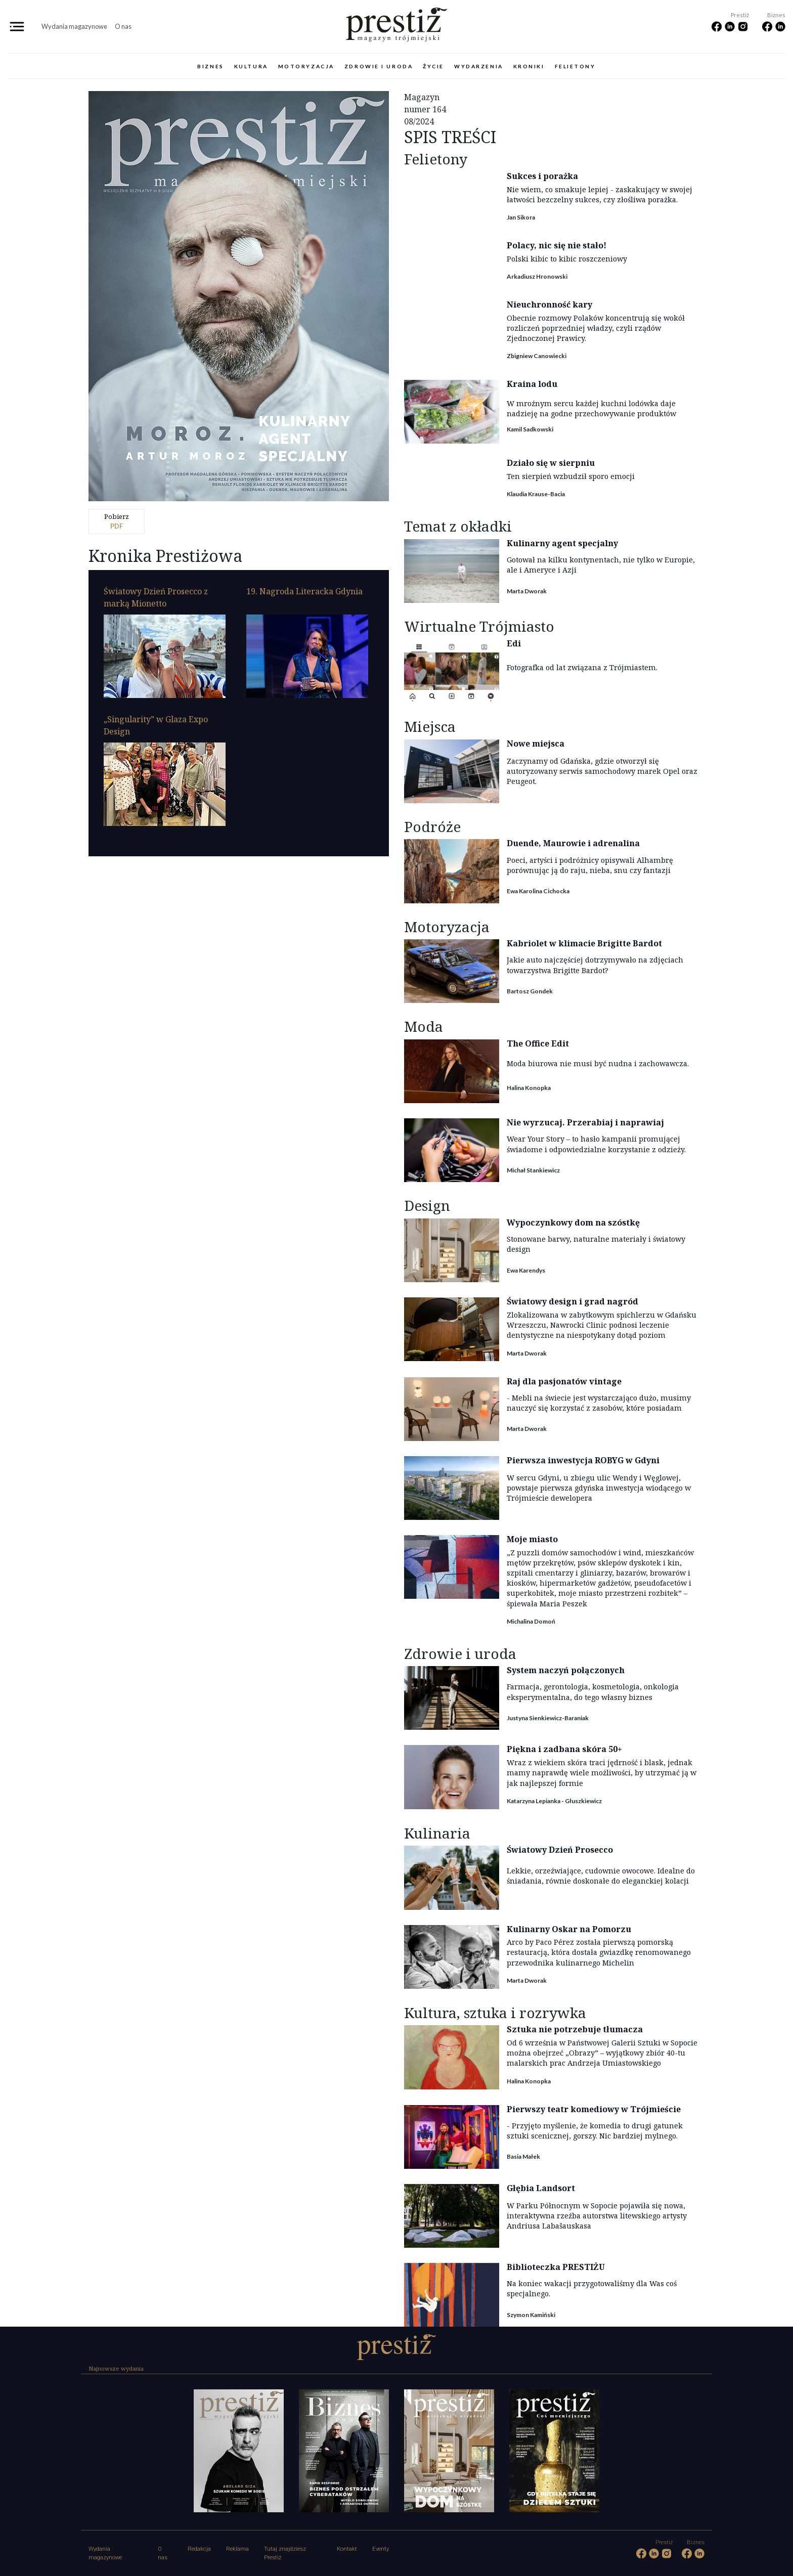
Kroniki (529, 66)
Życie (433, 66)
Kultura (251, 66)
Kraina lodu (532, 383)
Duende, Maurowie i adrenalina (573, 843)
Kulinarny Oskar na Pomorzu (569, 1929)
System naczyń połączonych (566, 1670)
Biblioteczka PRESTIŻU (556, 2267)
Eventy (380, 2549)
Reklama (237, 2549)
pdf (116, 521)
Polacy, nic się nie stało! (556, 245)
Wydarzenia (478, 66)
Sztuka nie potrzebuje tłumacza (575, 2029)
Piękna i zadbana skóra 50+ (564, 1749)
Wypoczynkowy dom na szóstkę (573, 1222)
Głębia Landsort (541, 2188)
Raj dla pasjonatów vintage (564, 1381)
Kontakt (347, 2549)
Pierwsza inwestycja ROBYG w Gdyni (583, 1460)
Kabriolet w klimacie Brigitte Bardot (584, 943)
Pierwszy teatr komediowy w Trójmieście (594, 2109)
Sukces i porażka (542, 176)
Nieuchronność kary (549, 304)
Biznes (210, 66)
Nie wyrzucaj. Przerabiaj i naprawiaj (585, 1122)
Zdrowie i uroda (378, 66)
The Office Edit (538, 1043)
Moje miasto (532, 1539)
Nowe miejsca (535, 743)
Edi (514, 643)
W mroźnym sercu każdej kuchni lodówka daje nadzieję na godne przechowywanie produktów (591, 408)
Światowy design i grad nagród (572, 1301)
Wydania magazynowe (74, 26)
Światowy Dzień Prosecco (560, 1849)
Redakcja (199, 2549)
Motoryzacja (306, 66)
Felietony (575, 66)
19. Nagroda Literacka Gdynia (304, 591)
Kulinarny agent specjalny (562, 543)
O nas (123, 26)
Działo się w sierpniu (551, 462)
